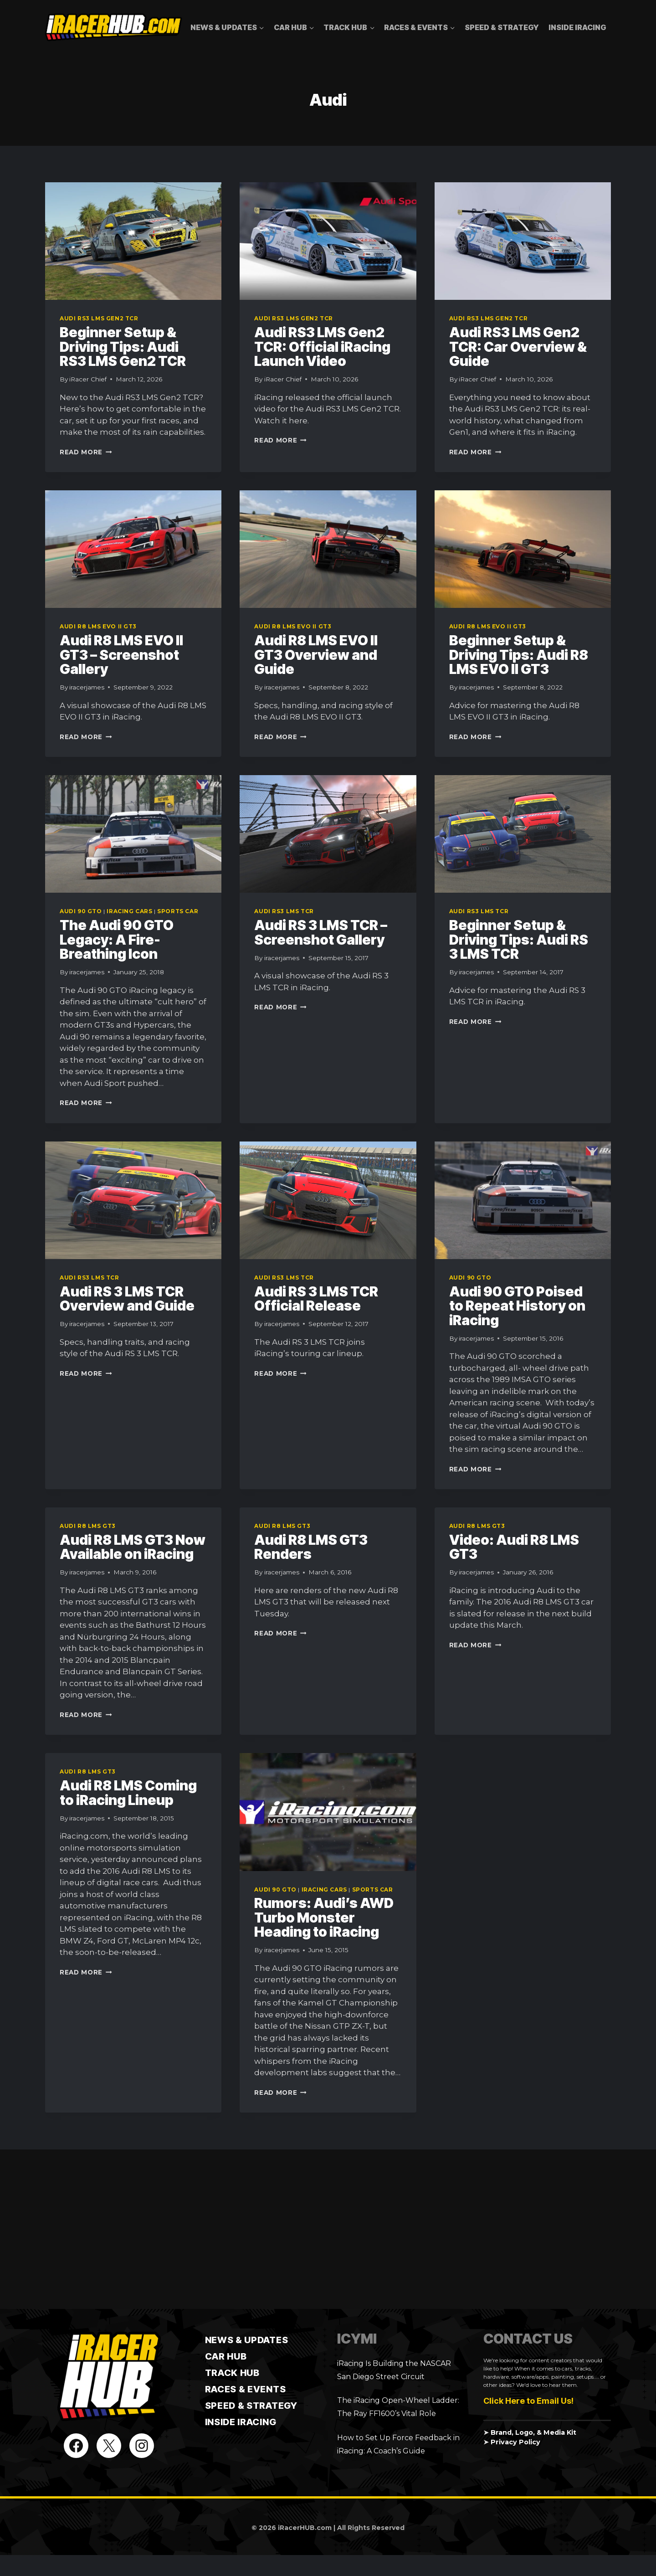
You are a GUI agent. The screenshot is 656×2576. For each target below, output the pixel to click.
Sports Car (177, 911)
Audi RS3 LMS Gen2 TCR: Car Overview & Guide (518, 346)
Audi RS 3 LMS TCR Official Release (316, 1298)
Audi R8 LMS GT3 (88, 1525)
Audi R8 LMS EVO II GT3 (98, 626)
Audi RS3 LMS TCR (284, 911)
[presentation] (133, 241)
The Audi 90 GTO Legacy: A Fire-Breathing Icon (117, 939)
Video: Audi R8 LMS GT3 (514, 1547)
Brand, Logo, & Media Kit (533, 2432)
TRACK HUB (232, 2372)
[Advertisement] (328, 2229)
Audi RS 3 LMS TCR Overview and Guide (127, 1298)
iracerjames (86, 687)
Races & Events (245, 2389)
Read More (86, 452)
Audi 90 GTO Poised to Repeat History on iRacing (517, 1305)
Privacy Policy (515, 2442)
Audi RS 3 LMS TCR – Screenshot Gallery (320, 932)
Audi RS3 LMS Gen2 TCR (99, 318)
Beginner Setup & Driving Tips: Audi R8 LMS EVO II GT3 (518, 654)
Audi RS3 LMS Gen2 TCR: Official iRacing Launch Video (322, 346)
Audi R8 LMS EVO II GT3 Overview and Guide (316, 654)
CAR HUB (226, 2356)
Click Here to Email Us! (528, 2401)
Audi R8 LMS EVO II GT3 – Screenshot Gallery (121, 654)
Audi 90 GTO (81, 911)
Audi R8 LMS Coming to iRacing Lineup (128, 1792)
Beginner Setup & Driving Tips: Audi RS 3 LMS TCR (518, 939)
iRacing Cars (129, 911)
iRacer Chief (88, 379)
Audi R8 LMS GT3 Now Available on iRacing (132, 1547)
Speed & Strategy (502, 27)
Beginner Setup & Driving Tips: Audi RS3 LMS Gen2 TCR (123, 346)
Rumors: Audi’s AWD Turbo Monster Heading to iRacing (324, 1917)
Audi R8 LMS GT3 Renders (311, 1547)
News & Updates (246, 2339)
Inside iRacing (577, 27)
